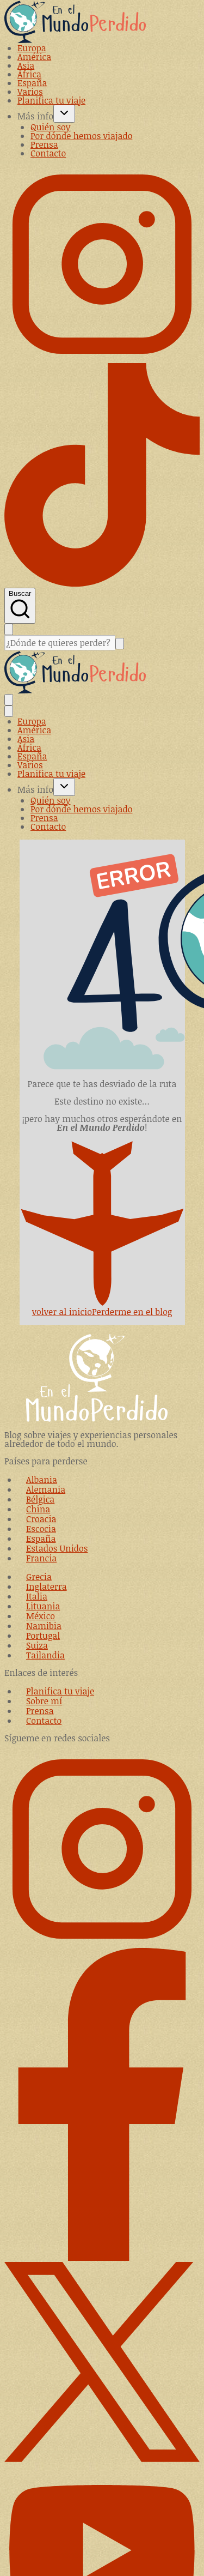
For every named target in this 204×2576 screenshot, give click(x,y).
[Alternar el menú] (8, 699)
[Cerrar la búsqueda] (8, 629)
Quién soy (50, 127)
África (29, 74)
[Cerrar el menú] (8, 711)
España (32, 83)
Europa (31, 48)
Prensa (44, 144)
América (34, 57)
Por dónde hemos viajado (81, 136)
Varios (30, 92)
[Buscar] (59, 642)
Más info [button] (35, 116)
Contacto (48, 153)
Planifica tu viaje (51, 100)
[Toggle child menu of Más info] (64, 114)
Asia (25, 65)
